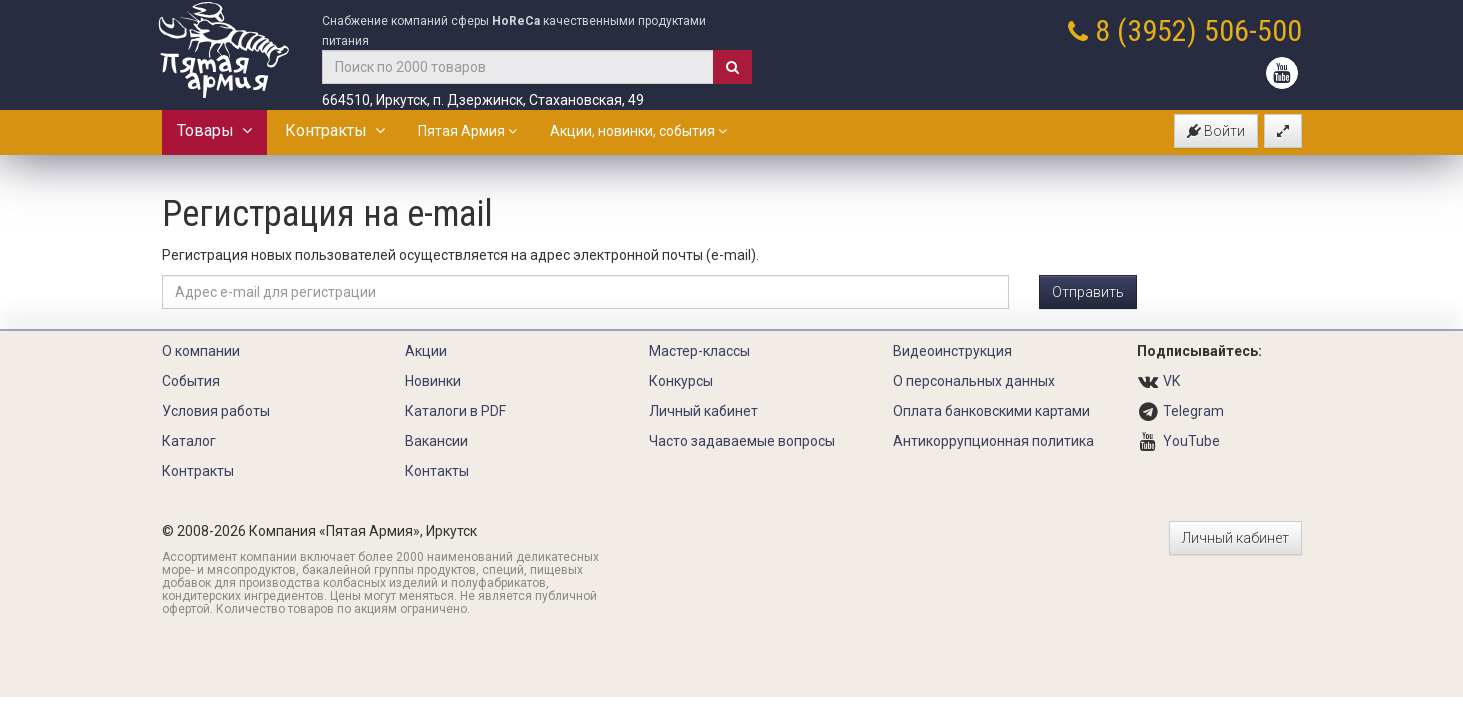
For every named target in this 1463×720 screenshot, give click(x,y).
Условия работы (216, 411)
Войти (1216, 131)
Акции (426, 351)
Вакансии (436, 441)
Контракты (335, 130)
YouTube (1191, 441)
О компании (201, 351)
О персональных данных (974, 381)
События (191, 381)
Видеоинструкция (952, 351)
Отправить (1088, 292)
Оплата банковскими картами (991, 411)
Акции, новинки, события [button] (638, 131)
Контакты (437, 471)
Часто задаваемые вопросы (742, 441)
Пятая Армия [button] (467, 131)
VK (1171, 381)
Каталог (189, 441)
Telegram (1193, 411)
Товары (214, 130)
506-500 (1253, 30)
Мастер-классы (699, 351)
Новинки (433, 381)
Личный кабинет (703, 411)
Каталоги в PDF (455, 411)
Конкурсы (681, 381)
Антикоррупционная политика (993, 441)
